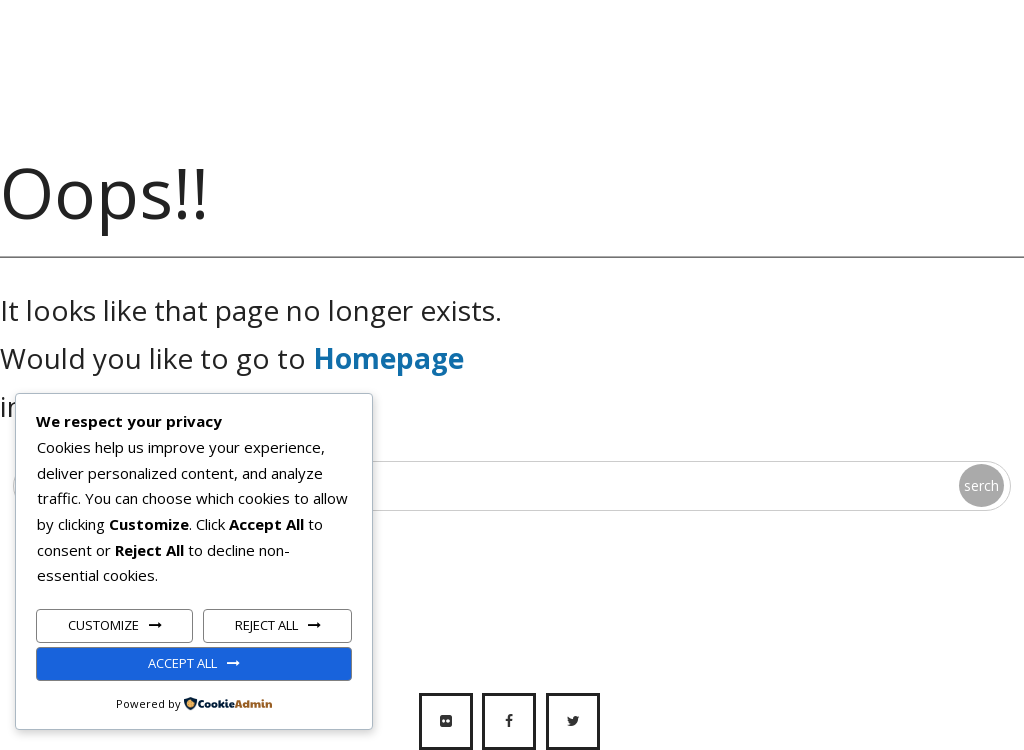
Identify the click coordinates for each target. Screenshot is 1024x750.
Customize (103, 625)
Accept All (182, 663)
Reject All (266, 625)
